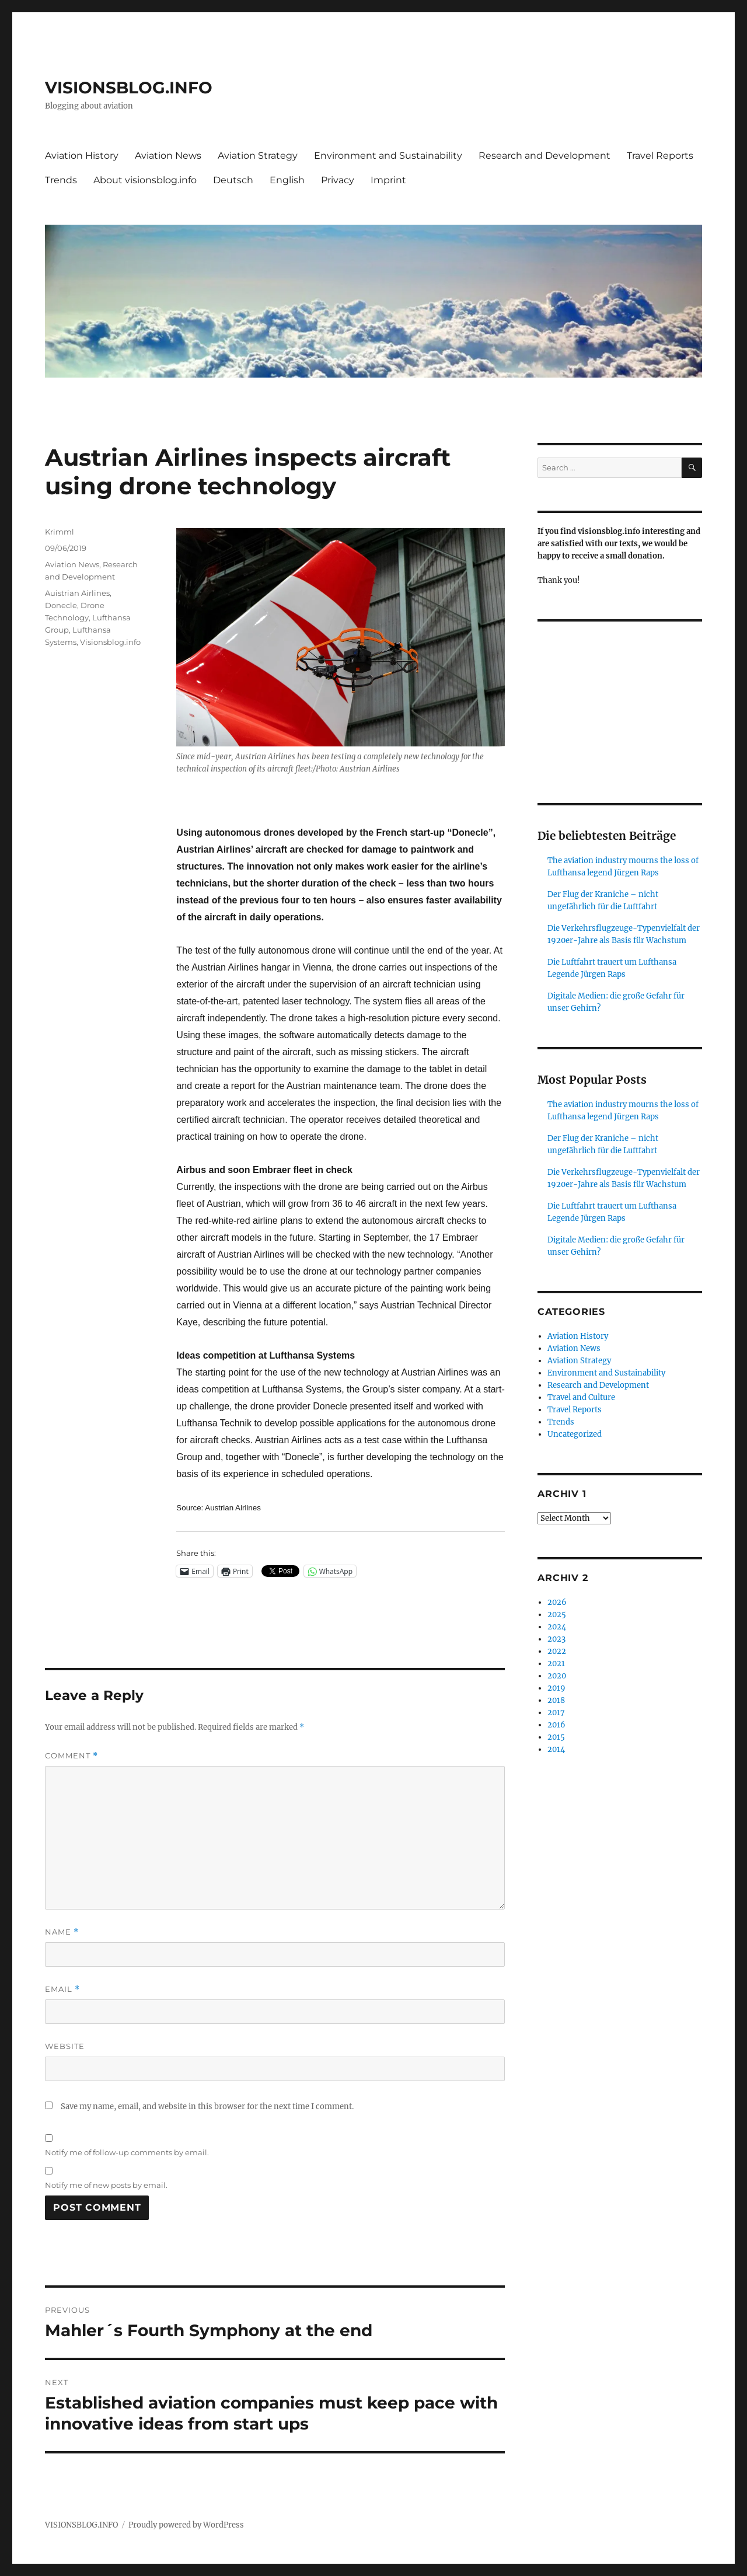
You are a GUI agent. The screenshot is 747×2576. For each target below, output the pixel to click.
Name (62, 1932)
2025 (556, 1614)
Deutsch (233, 180)
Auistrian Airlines (77, 593)
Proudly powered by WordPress (186, 2525)
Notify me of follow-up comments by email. (127, 2152)
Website (65, 2046)
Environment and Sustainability (388, 155)
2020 (556, 1676)
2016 (556, 1725)
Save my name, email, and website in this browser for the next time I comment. (207, 2106)
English (287, 180)
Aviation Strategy (258, 155)
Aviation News (168, 155)
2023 (556, 1639)
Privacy (337, 180)
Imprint (388, 180)
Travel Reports (660, 155)
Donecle (61, 605)
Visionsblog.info (110, 642)
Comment (71, 1756)
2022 (556, 1651)
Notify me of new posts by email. (106, 2185)
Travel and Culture (581, 1397)
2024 (556, 1627)
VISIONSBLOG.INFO (128, 87)
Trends (61, 180)
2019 (556, 1688)
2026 (557, 1602)
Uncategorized (574, 1434)
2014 (556, 1749)
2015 (556, 1737)
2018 (556, 1700)
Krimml (59, 531)
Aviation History (81, 155)
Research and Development (544, 155)
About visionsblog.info (145, 180)
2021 (556, 1664)
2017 (556, 1713)
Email (62, 1989)
